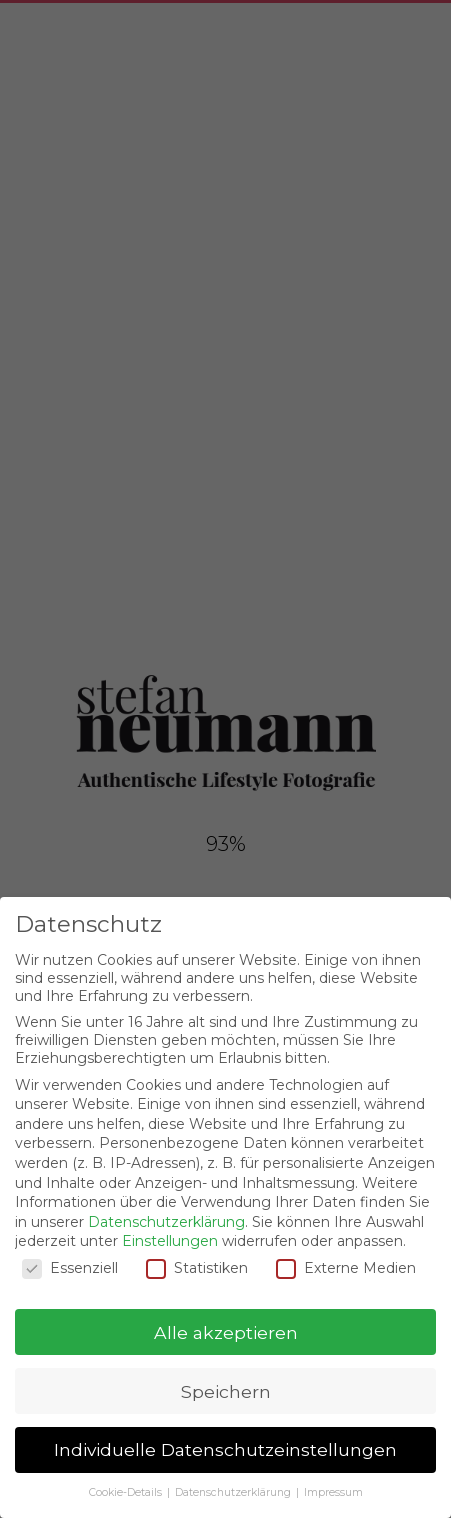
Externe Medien (346, 1268)
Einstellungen (170, 1241)
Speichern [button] (226, 1391)
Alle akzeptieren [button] (226, 1332)
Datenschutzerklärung (166, 1222)
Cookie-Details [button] (127, 1492)
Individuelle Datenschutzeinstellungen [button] (225, 1449)
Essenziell (70, 1268)
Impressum (333, 1492)
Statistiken (197, 1268)
